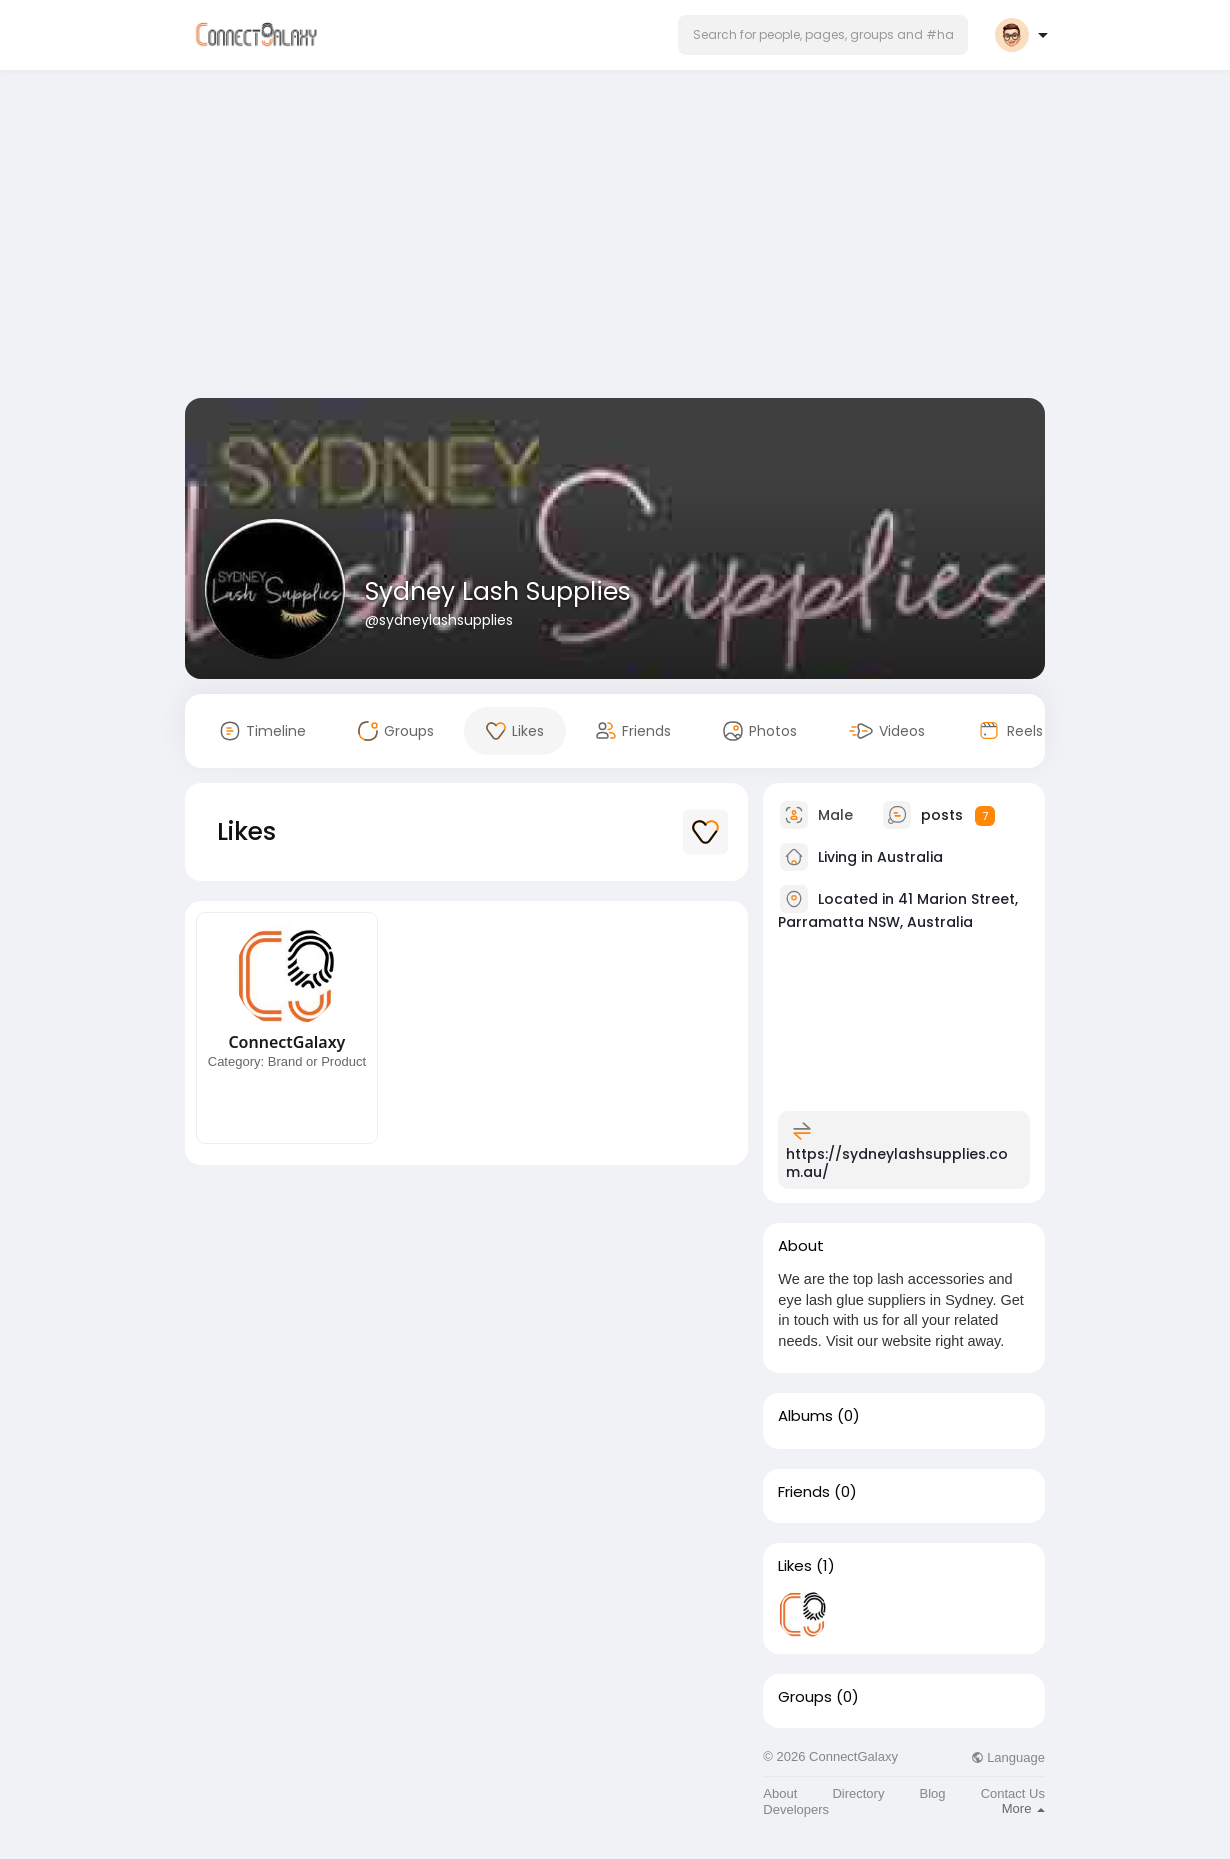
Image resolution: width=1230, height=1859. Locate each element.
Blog (933, 1793)
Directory (858, 1793)
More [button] (1023, 1808)
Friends (804, 1492)
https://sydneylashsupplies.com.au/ (897, 1163)
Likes (795, 1566)
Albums (805, 1416)
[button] (823, 35)
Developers (796, 1809)
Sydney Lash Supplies (498, 591)
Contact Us (1013, 1793)
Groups (805, 1697)
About (780, 1793)
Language (1008, 1757)
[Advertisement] (615, 238)
